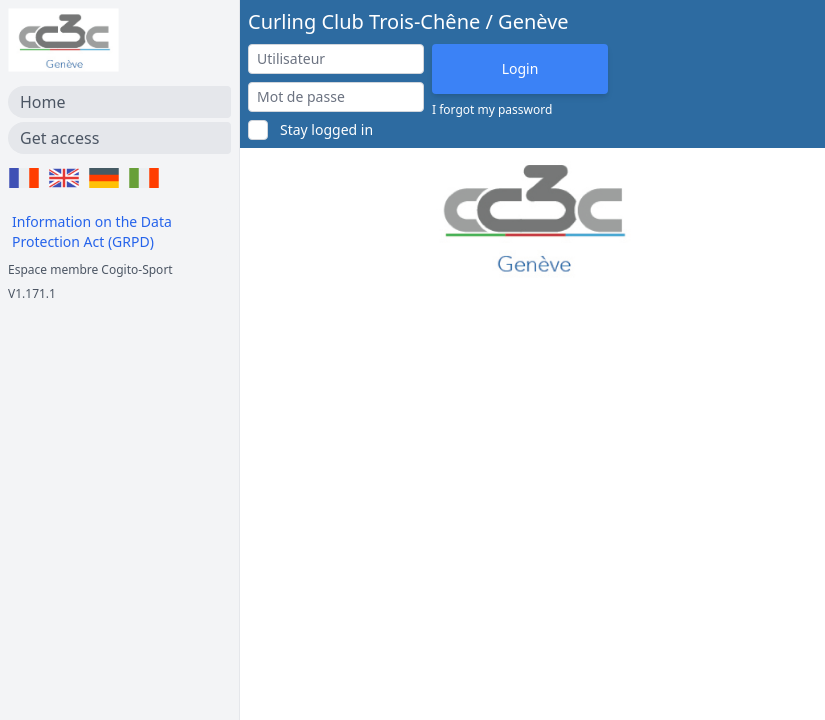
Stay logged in (326, 129)
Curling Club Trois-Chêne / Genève (408, 21)
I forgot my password (492, 110)
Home (43, 102)
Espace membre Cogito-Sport (90, 269)
